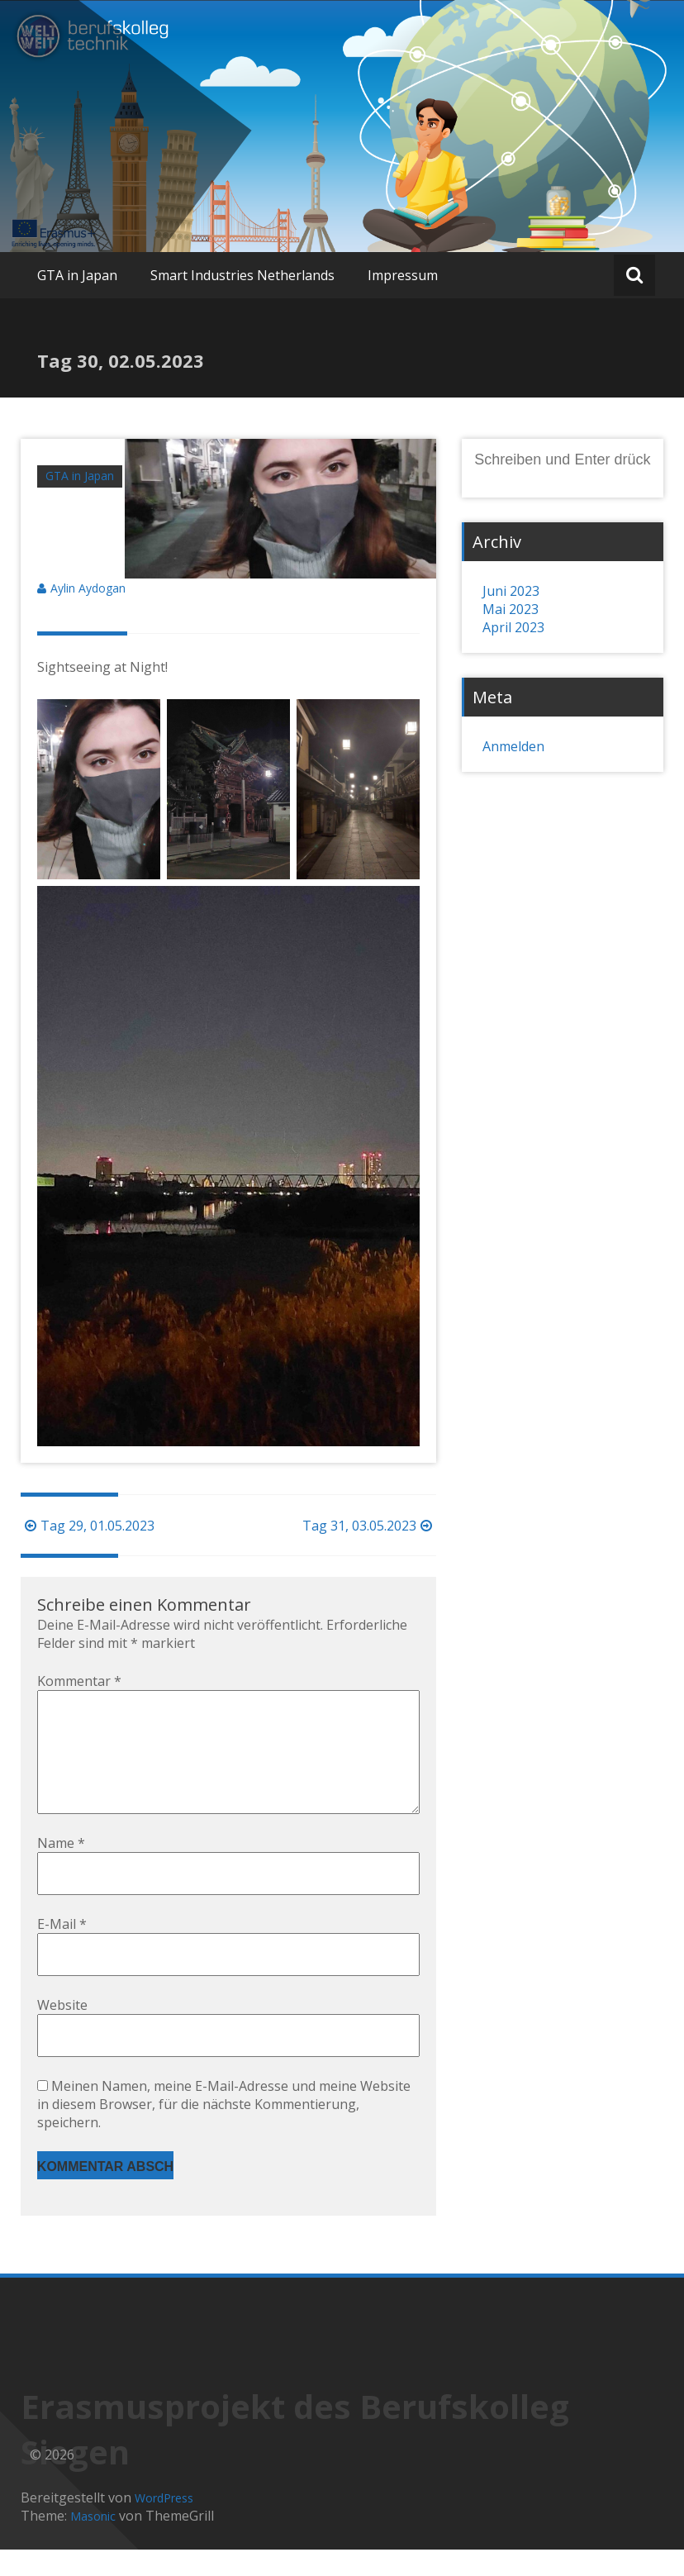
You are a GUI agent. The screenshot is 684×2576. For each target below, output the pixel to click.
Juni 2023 (510, 591)
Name (61, 1869)
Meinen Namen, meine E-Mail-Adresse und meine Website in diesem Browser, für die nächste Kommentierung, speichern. (224, 2130)
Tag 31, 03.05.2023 (369, 1526)
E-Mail (62, 1950)
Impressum (403, 275)
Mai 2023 (510, 609)
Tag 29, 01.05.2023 (87, 1526)
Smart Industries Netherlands (242, 275)
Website (62, 2031)
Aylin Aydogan (88, 588)
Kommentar (79, 1681)
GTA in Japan (77, 275)
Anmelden (513, 746)
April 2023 (513, 627)
